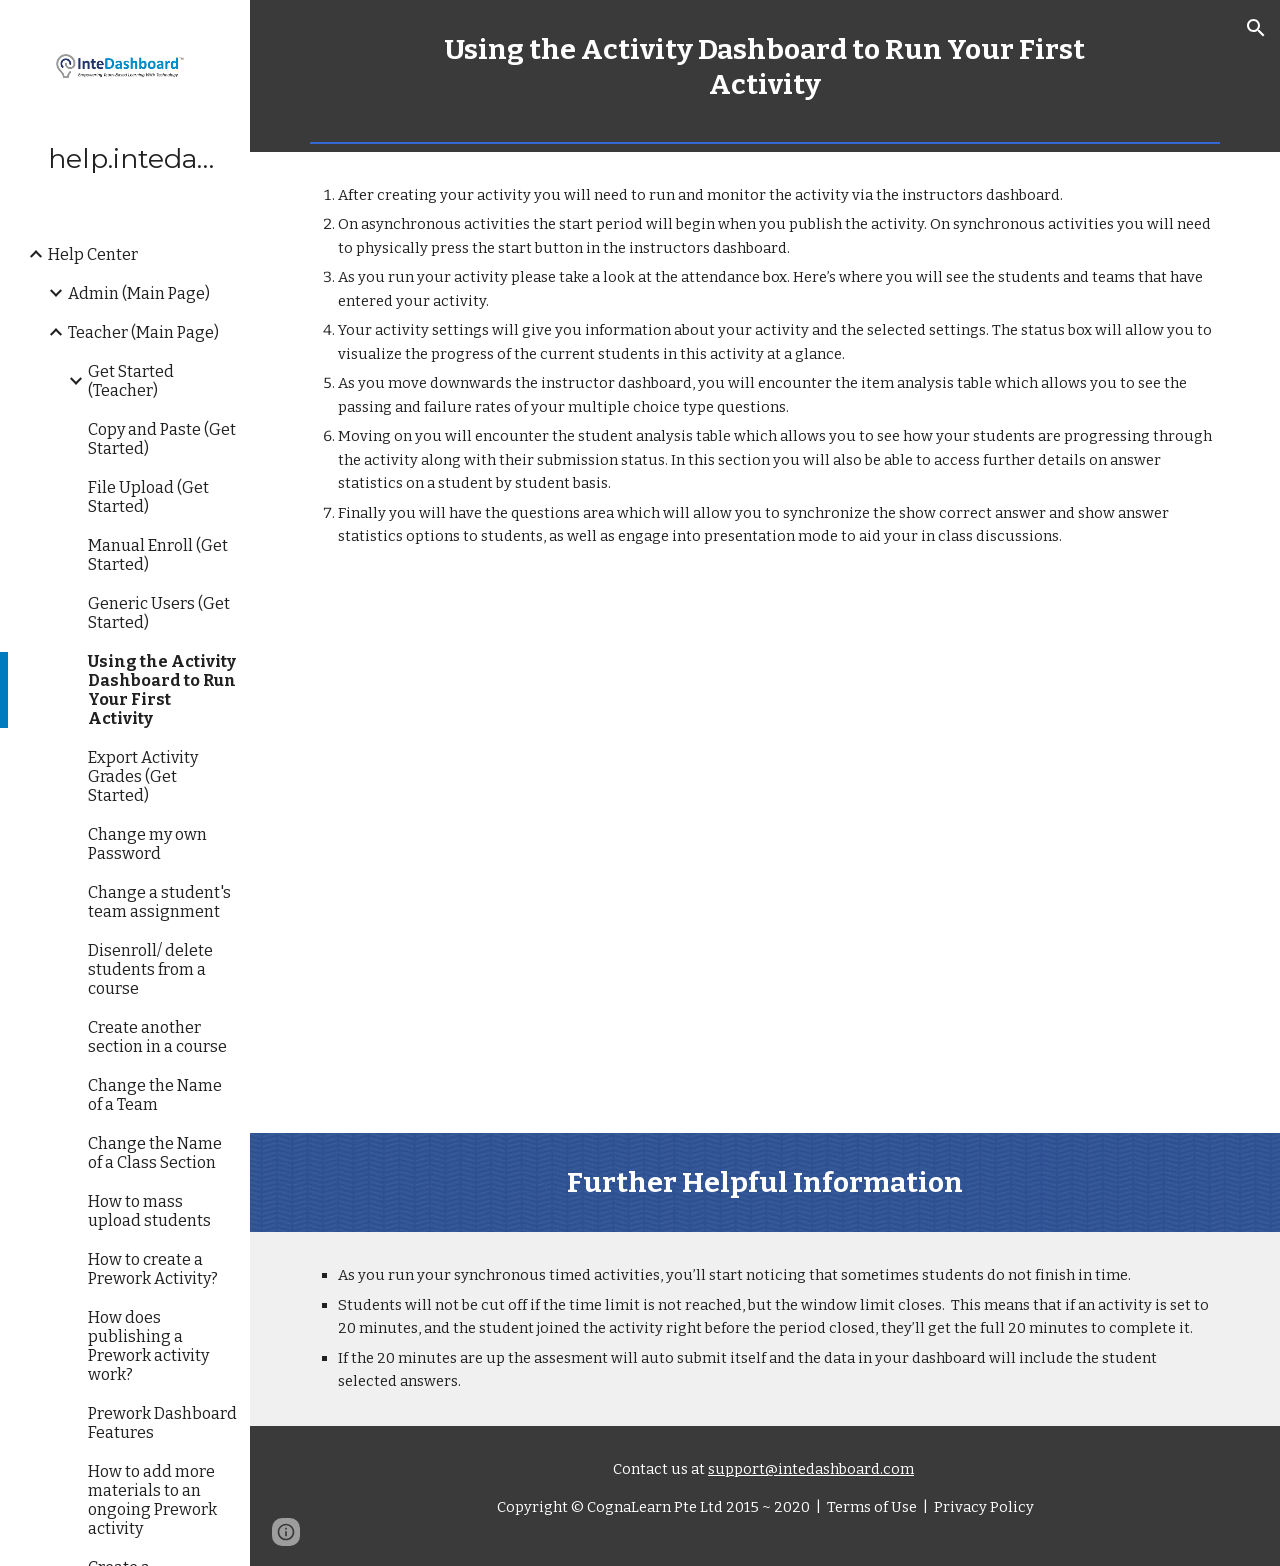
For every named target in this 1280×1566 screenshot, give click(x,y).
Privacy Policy (982, 1507)
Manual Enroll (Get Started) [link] (158, 555)
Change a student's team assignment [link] (159, 902)
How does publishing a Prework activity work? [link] (148, 1346)
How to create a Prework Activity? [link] (153, 1269)
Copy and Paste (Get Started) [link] (162, 439)
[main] (765, 67)
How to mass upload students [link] (149, 1211)
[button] (1256, 28)
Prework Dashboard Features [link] (162, 1423)
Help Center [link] (93, 254)
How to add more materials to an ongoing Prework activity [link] (152, 1500)
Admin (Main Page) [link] (139, 293)
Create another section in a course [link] (157, 1037)
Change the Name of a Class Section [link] (155, 1153)
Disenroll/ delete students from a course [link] (150, 969)
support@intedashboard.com (811, 1469)
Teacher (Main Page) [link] (143, 332)
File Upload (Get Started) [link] (148, 497)
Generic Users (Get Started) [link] (159, 613)
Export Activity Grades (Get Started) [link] (143, 776)
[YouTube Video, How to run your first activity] (765, 857)
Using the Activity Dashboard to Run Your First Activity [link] (162, 690)
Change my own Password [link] (147, 844)
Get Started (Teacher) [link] (131, 381)
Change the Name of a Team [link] (155, 1095)
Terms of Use (870, 1507)
